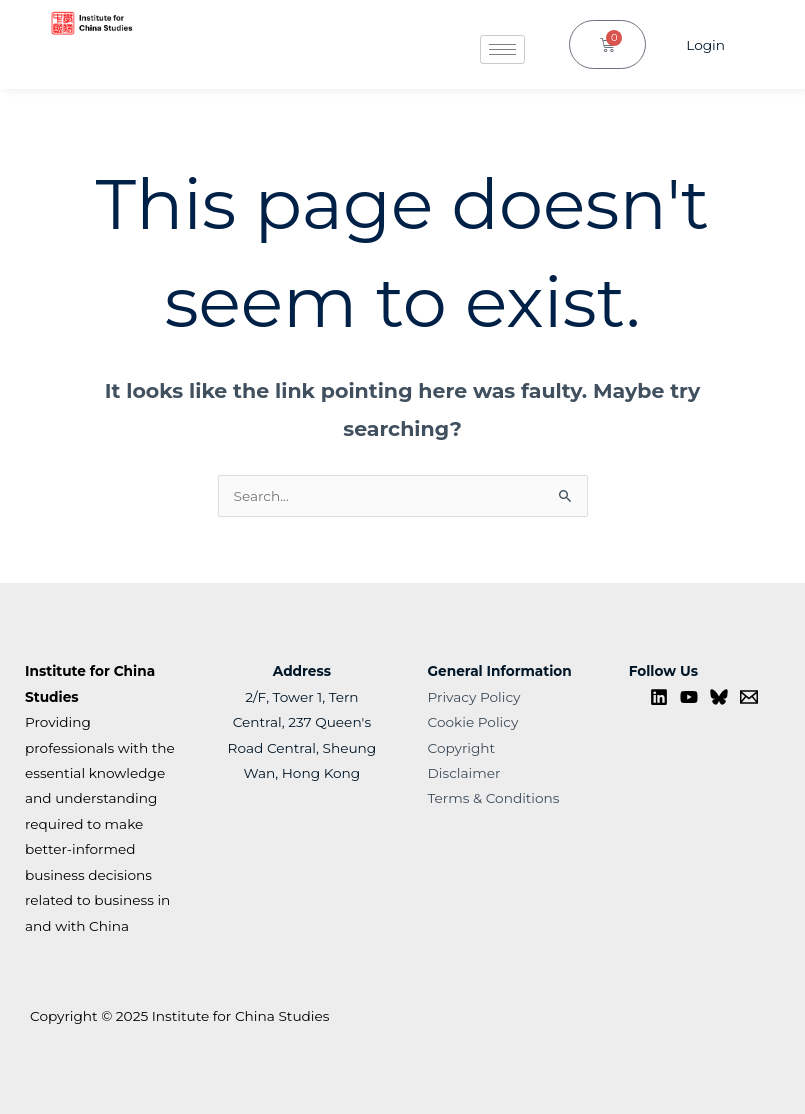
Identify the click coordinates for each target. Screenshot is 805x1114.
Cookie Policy (473, 722)
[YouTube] (689, 697)
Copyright (462, 748)
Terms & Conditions (494, 798)
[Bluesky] (719, 697)
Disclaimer (464, 773)
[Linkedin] (659, 697)
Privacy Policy (474, 697)
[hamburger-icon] (502, 49)
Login (705, 45)
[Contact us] (749, 697)
